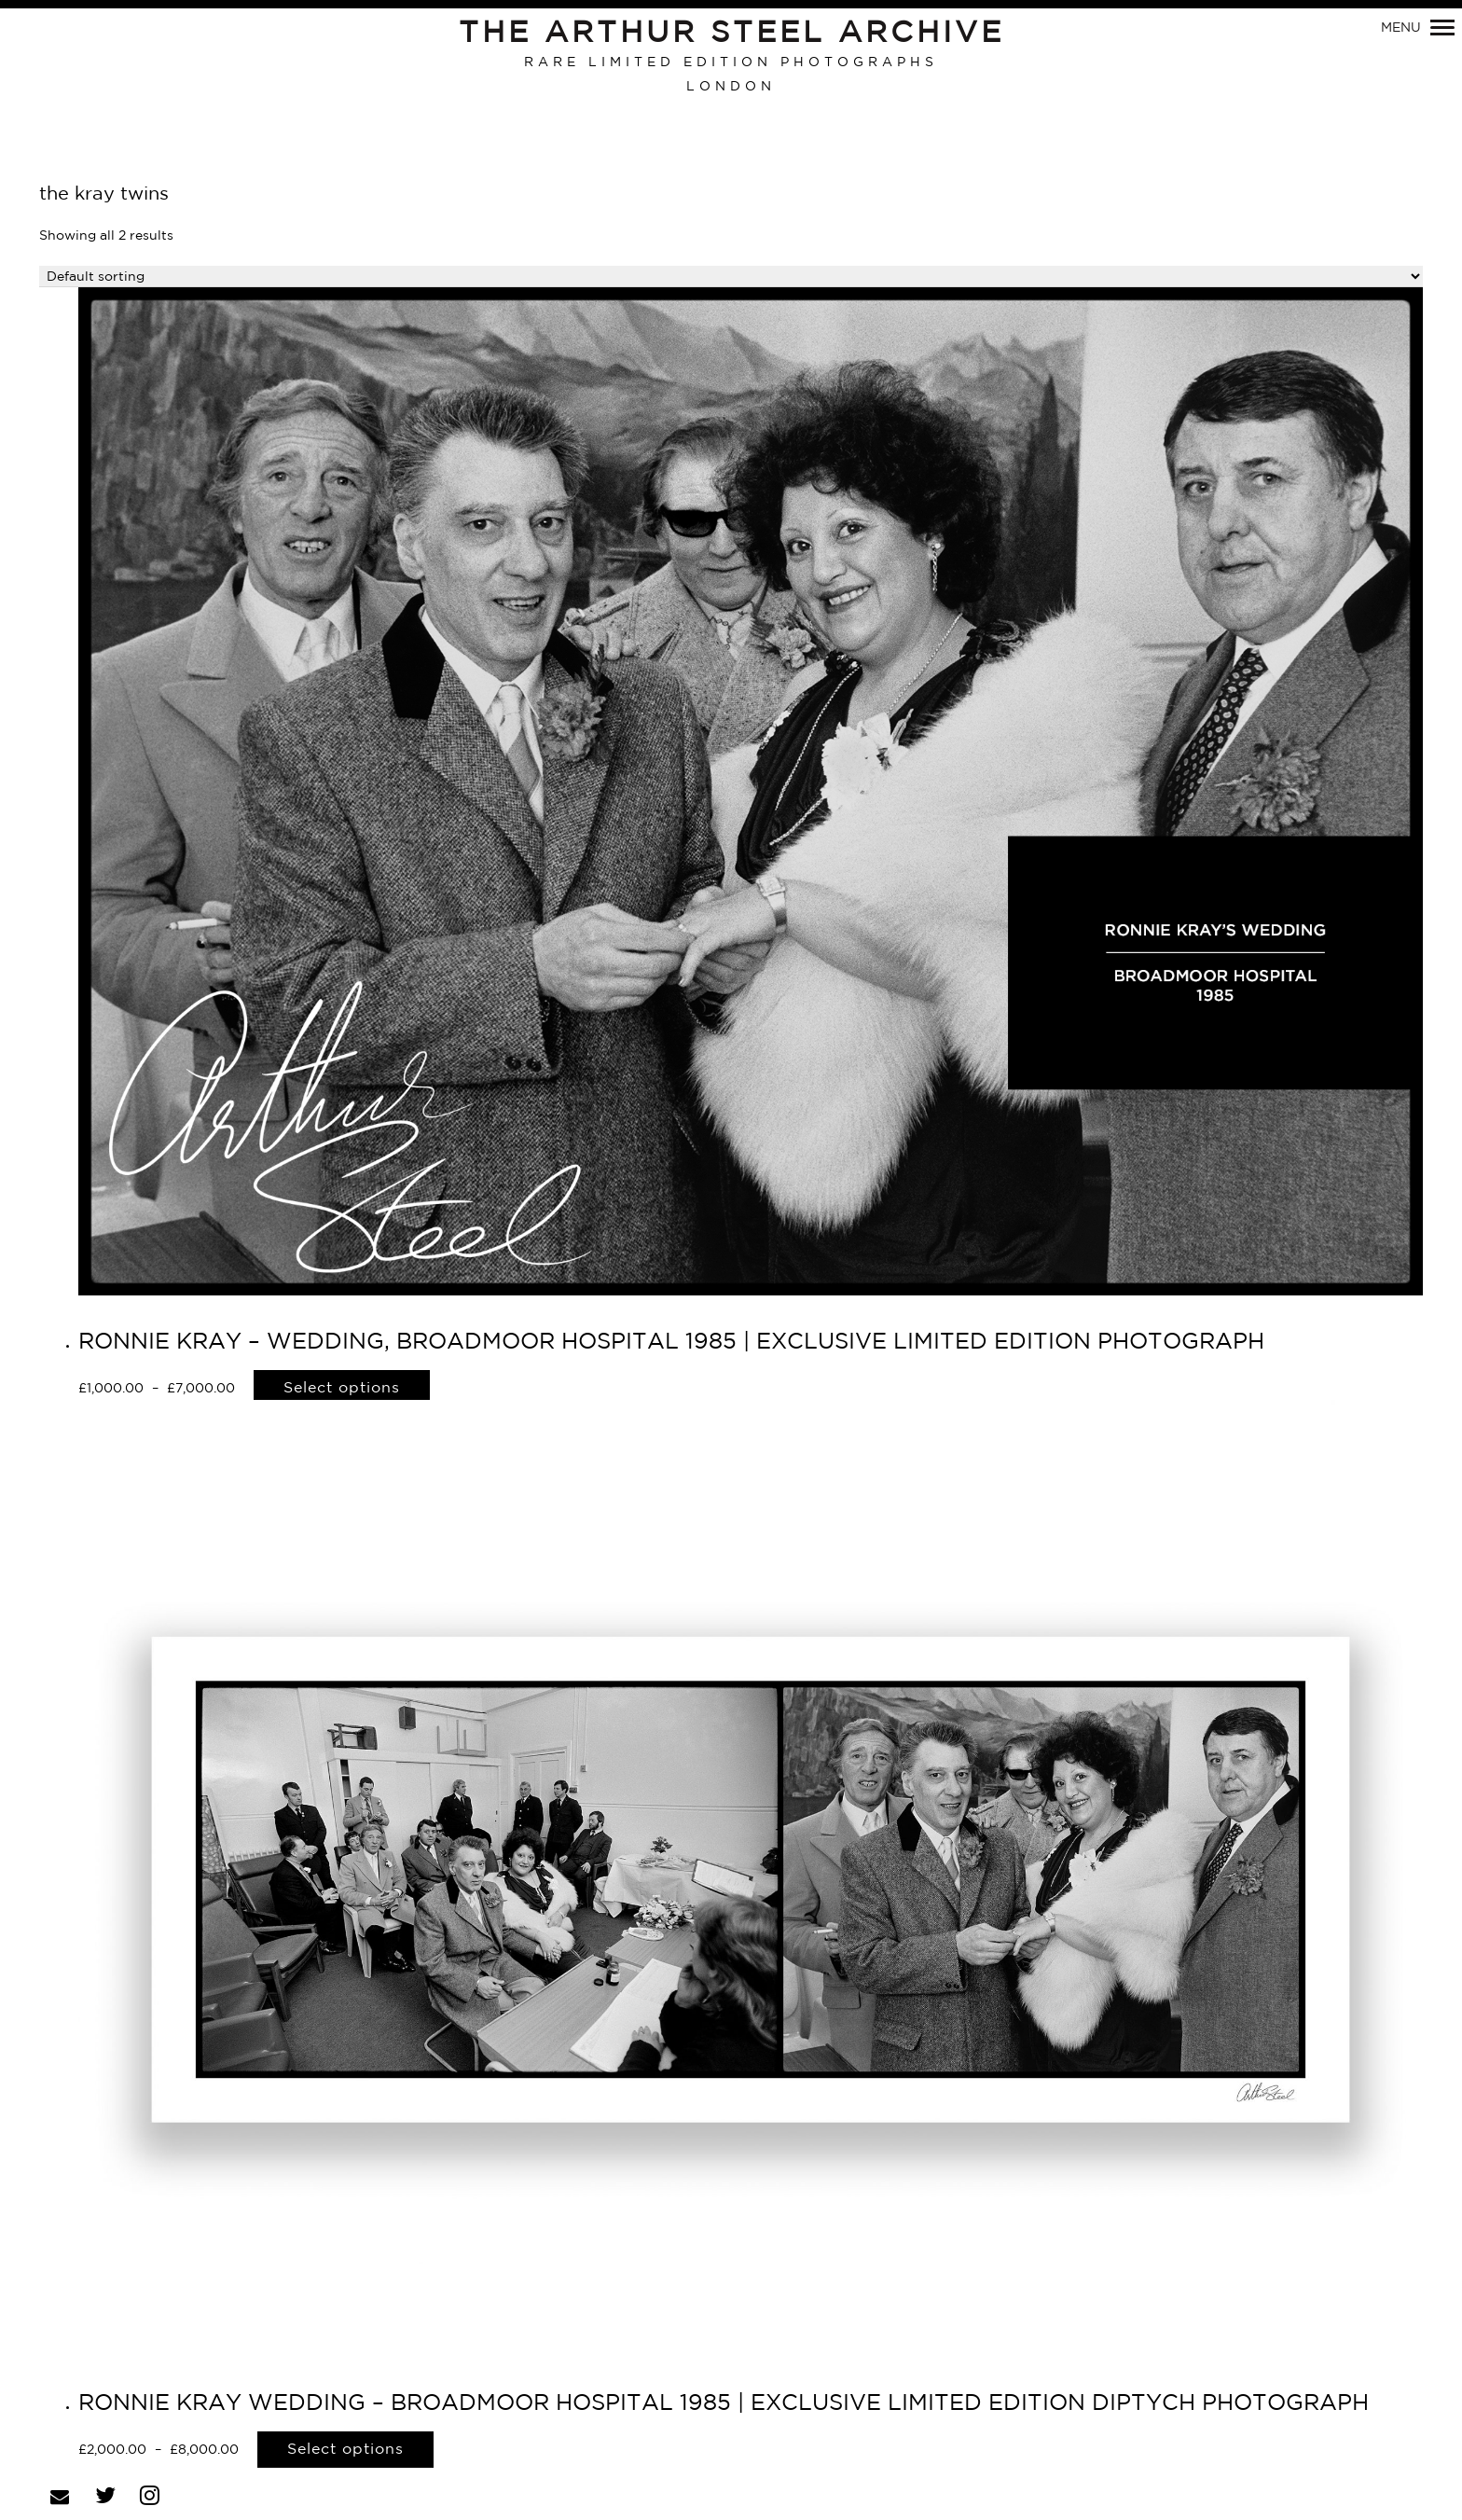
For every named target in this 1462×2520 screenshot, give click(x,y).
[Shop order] (731, 276)
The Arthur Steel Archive (731, 34)
